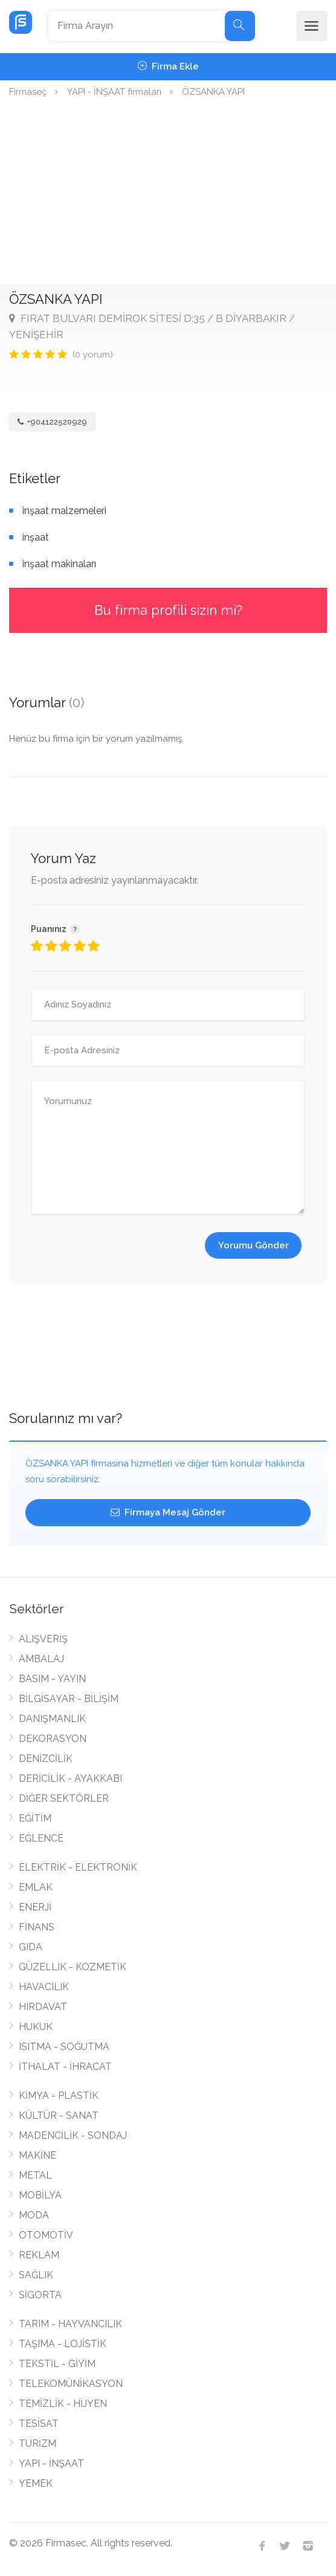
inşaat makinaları (59, 564)
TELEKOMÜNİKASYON (71, 2383)
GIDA (30, 1947)
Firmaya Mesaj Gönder (168, 1512)
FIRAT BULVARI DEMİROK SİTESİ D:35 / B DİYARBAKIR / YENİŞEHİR (152, 326)
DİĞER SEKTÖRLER (64, 1798)
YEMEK (36, 2483)
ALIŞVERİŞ (43, 1639)
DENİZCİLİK (46, 1758)
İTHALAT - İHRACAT (65, 2066)
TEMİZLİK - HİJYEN (63, 2403)
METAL (35, 2175)
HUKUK (36, 2026)
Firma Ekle (168, 66)
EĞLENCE (41, 1838)
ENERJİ (35, 1907)
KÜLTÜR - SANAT (59, 2115)
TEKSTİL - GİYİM (57, 2363)
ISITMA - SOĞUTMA (64, 2046)
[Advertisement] (168, 193)
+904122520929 (52, 421)
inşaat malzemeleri (64, 510)
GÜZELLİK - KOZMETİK (72, 1967)
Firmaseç (28, 91)
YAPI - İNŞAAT (51, 2463)
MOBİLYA (40, 2195)
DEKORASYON (52, 1738)
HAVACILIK (44, 1987)
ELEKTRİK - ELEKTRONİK (78, 1867)
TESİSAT (39, 2423)
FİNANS (36, 1927)
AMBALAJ (41, 1659)
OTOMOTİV (46, 2235)
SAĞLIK (36, 2275)
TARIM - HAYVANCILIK (70, 2324)
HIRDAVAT (43, 2006)
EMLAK (36, 1887)
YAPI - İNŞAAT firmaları (114, 91)
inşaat (35, 537)
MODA (34, 2215)
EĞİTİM (35, 1818)
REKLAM (39, 2255)
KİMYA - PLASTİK (59, 2095)
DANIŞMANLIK (52, 1718)
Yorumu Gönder (253, 1245)
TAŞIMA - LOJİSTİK (62, 2344)
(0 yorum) (93, 354)
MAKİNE (37, 2155)
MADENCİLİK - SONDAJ (73, 2135)
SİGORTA (40, 2295)
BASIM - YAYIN (52, 1679)
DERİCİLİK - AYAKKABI (70, 1778)
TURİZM (37, 2443)
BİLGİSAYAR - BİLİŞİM (68, 1698)
